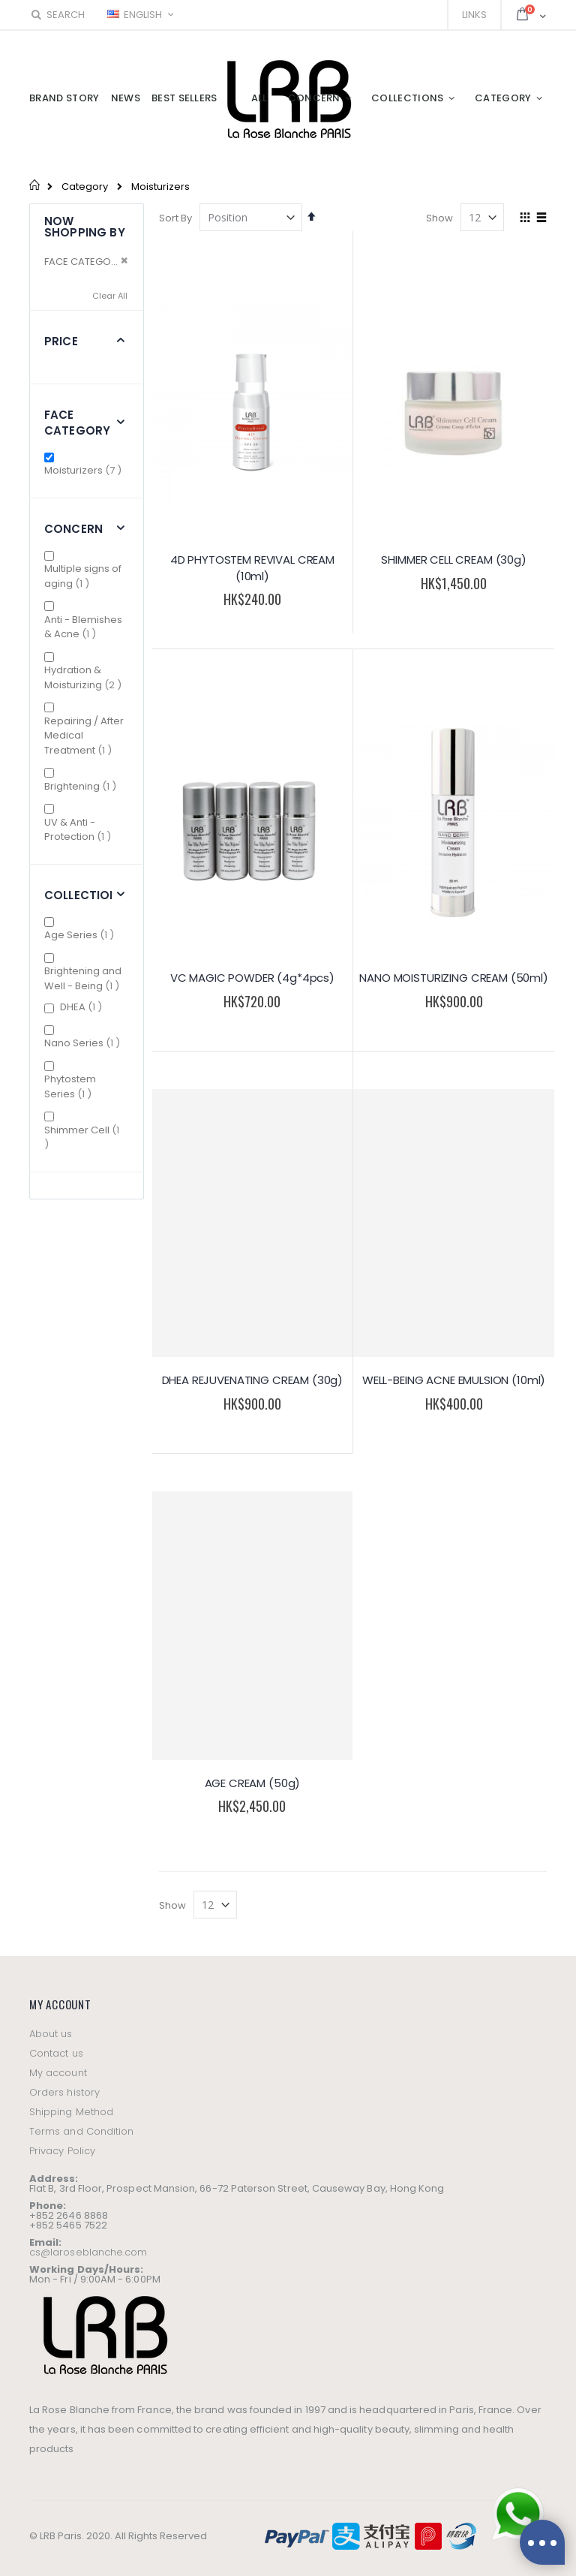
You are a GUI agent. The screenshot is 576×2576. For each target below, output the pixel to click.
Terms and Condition (81, 2131)
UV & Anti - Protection (86, 829)
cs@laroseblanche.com (88, 2252)
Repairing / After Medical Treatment (86, 735)
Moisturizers (84, 470)
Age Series (81, 935)
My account (58, 2073)
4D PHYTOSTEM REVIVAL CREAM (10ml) (252, 568)
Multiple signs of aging (83, 576)
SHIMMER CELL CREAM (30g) (453, 559)
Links (474, 15)
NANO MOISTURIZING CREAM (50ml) (453, 978)
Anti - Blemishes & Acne (83, 627)
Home (34, 184)
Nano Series (84, 1043)
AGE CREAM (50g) (253, 1783)
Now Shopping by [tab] (84, 226)
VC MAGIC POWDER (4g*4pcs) (252, 978)
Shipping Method (71, 2112)
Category (85, 186)
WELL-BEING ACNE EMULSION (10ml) (453, 1380)
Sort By (175, 218)
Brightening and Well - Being (86, 978)
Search (57, 15)
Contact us (56, 2053)
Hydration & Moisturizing (86, 677)
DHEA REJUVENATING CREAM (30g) (253, 1380)
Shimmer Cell (81, 1137)
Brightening (82, 786)
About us (51, 2034)
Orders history (64, 2092)
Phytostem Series (76, 1086)
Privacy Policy (62, 2151)
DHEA (83, 1007)
